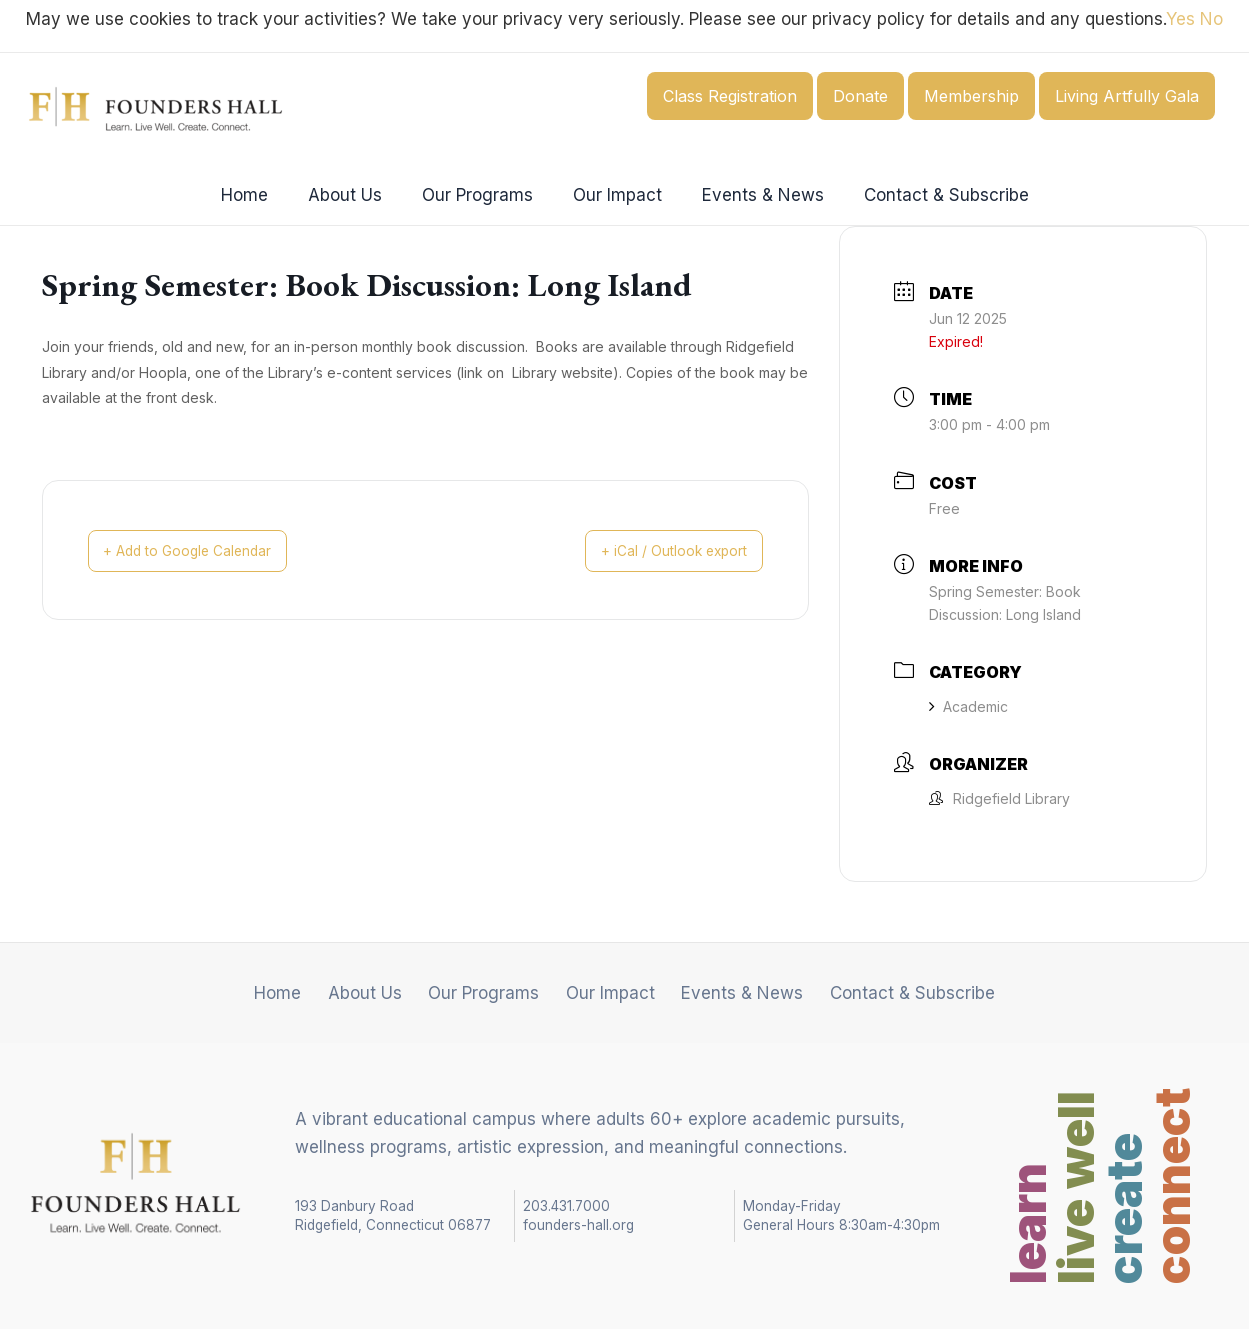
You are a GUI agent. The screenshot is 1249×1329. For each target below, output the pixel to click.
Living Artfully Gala (1127, 96)
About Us (354, 195)
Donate (860, 96)
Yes (1180, 19)
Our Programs (480, 195)
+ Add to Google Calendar (206, 550)
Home (259, 195)
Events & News (754, 195)
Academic (968, 706)
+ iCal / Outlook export (657, 550)
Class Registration (730, 96)
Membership (971, 96)
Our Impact (614, 195)
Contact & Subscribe (931, 195)
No (1211, 19)
